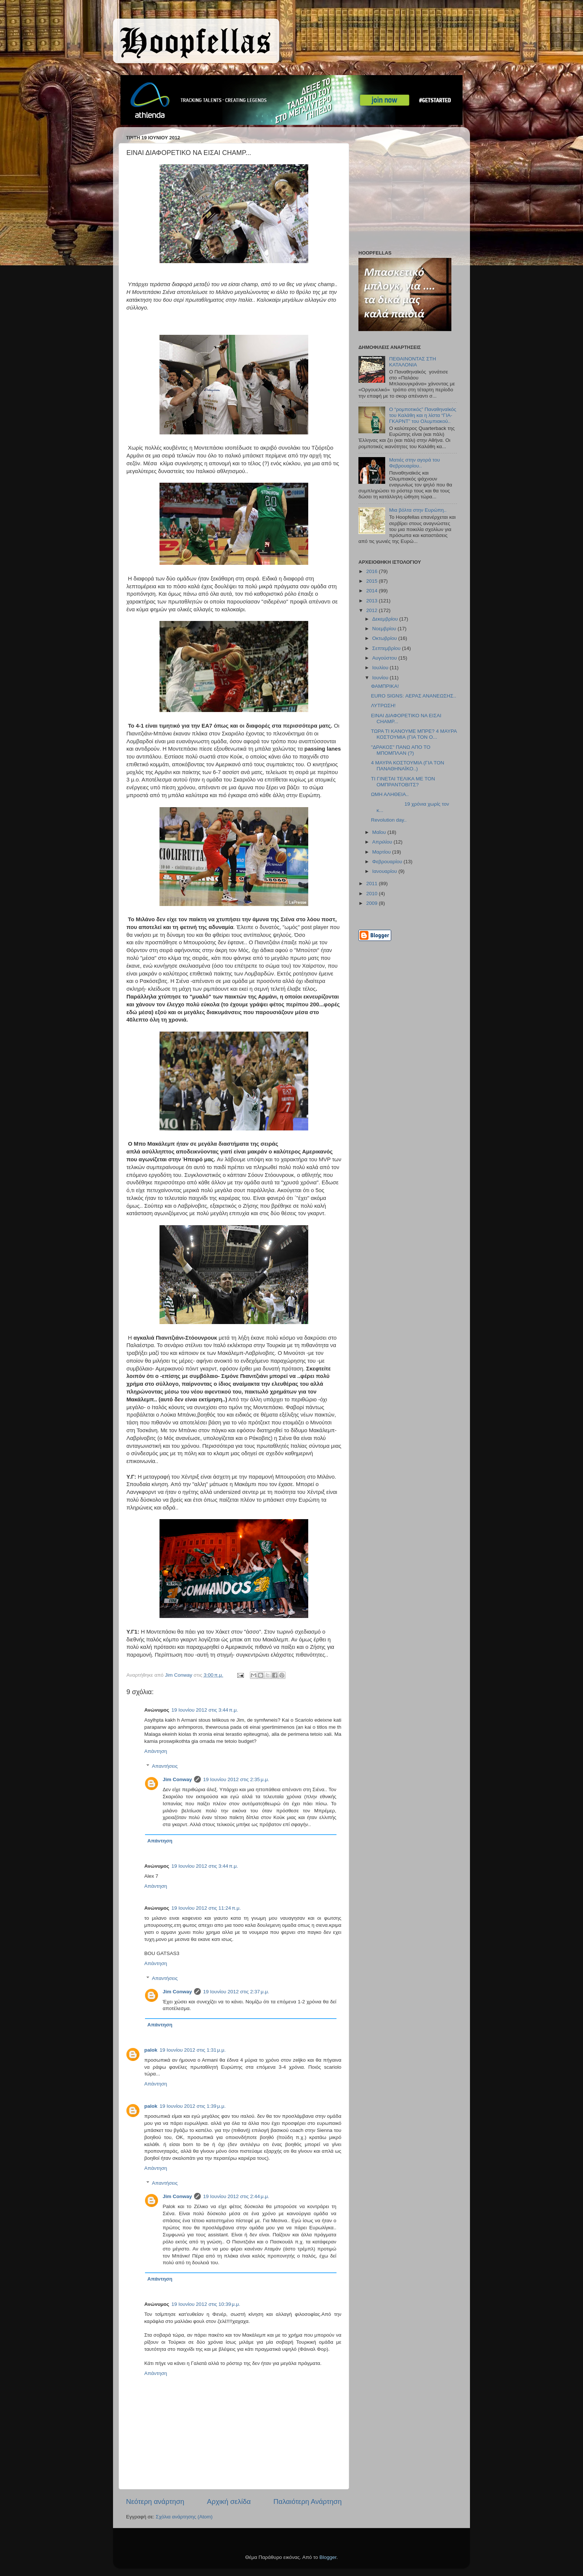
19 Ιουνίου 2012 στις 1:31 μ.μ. (193, 2050)
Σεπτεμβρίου (387, 648)
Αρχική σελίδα (229, 2501)
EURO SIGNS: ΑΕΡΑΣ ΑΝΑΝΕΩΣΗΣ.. (413, 696)
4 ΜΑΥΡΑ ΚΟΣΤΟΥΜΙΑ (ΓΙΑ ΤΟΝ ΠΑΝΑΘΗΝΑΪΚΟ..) (407, 765)
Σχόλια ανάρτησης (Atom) (184, 2517)
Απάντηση (155, 1751)
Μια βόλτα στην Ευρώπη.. (418, 510)
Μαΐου (379, 832)
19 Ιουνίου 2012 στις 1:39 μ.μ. (193, 2106)
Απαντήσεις (165, 1766)
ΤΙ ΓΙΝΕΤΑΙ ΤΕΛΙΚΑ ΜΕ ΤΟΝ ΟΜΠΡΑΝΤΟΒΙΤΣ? (403, 781)
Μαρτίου (382, 852)
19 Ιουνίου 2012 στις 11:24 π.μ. (206, 1908)
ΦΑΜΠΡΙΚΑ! (385, 686)
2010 (372, 893)
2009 (372, 903)
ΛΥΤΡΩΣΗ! (383, 705)
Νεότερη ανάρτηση (155, 2501)
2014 (372, 590)
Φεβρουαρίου (387, 861)
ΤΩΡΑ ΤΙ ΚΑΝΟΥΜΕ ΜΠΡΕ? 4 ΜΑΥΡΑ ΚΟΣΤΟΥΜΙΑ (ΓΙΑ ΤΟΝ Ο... (414, 734)
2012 (372, 610)
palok (150, 2050)
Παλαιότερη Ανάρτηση (307, 2501)
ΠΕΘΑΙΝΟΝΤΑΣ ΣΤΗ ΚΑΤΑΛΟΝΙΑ (412, 362)
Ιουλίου (381, 667)
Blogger (327, 2557)
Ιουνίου (381, 677)
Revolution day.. (389, 820)
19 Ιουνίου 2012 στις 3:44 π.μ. (204, 1710)
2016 (372, 571)
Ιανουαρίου (385, 871)
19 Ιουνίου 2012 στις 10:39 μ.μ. (205, 2304)
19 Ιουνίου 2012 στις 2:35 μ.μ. (236, 1779)
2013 (372, 600)
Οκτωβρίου (385, 638)
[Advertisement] (404, 190)
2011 (372, 883)
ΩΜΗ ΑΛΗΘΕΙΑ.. (390, 794)
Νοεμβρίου (384, 628)
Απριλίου (382, 842)
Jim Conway (177, 1779)
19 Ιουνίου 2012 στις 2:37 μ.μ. (236, 1991)
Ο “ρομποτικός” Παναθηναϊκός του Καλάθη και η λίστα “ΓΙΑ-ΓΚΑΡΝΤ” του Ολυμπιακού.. (422, 415)
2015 (372, 581)
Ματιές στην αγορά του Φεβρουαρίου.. (414, 463)
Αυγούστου (385, 658)
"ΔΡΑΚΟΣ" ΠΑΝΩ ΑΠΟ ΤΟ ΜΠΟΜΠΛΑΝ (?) (401, 750)
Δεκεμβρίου (385, 619)
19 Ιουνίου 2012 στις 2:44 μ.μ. (236, 2196)
